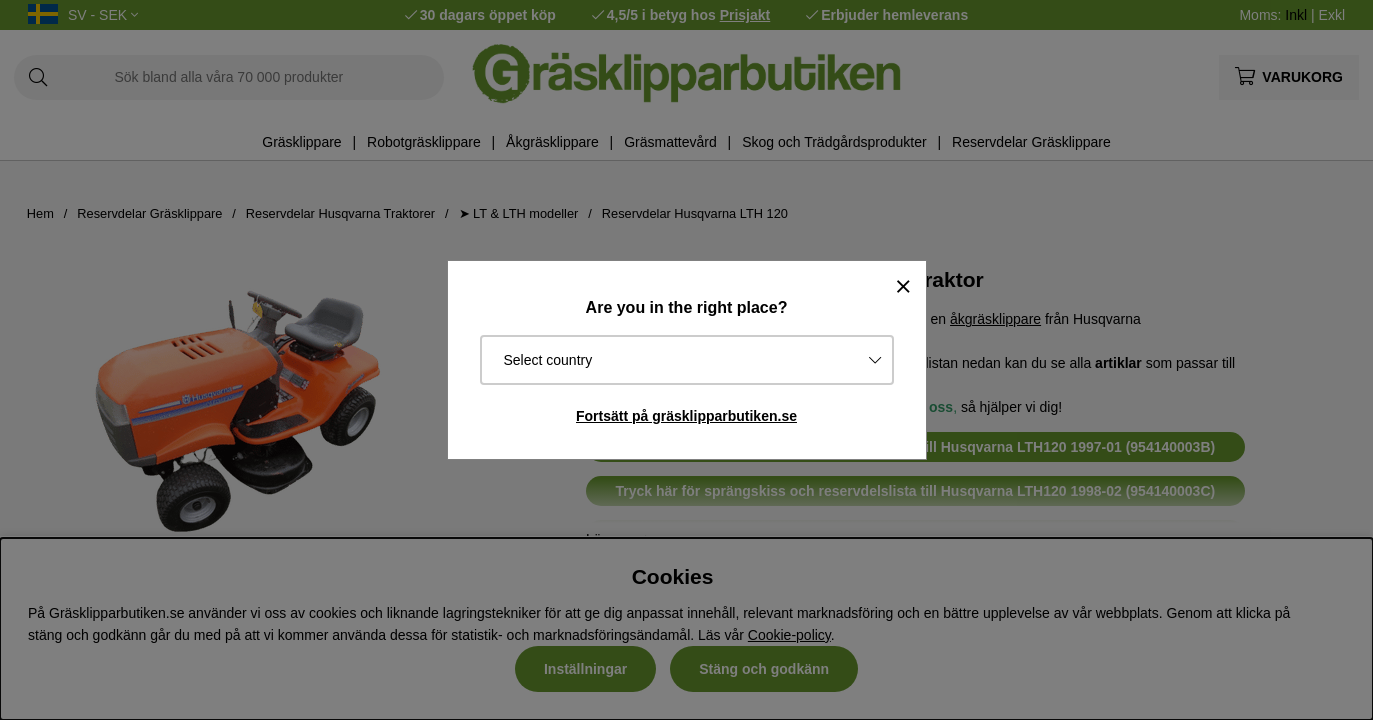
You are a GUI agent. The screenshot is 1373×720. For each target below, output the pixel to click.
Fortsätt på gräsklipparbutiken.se (686, 416)
